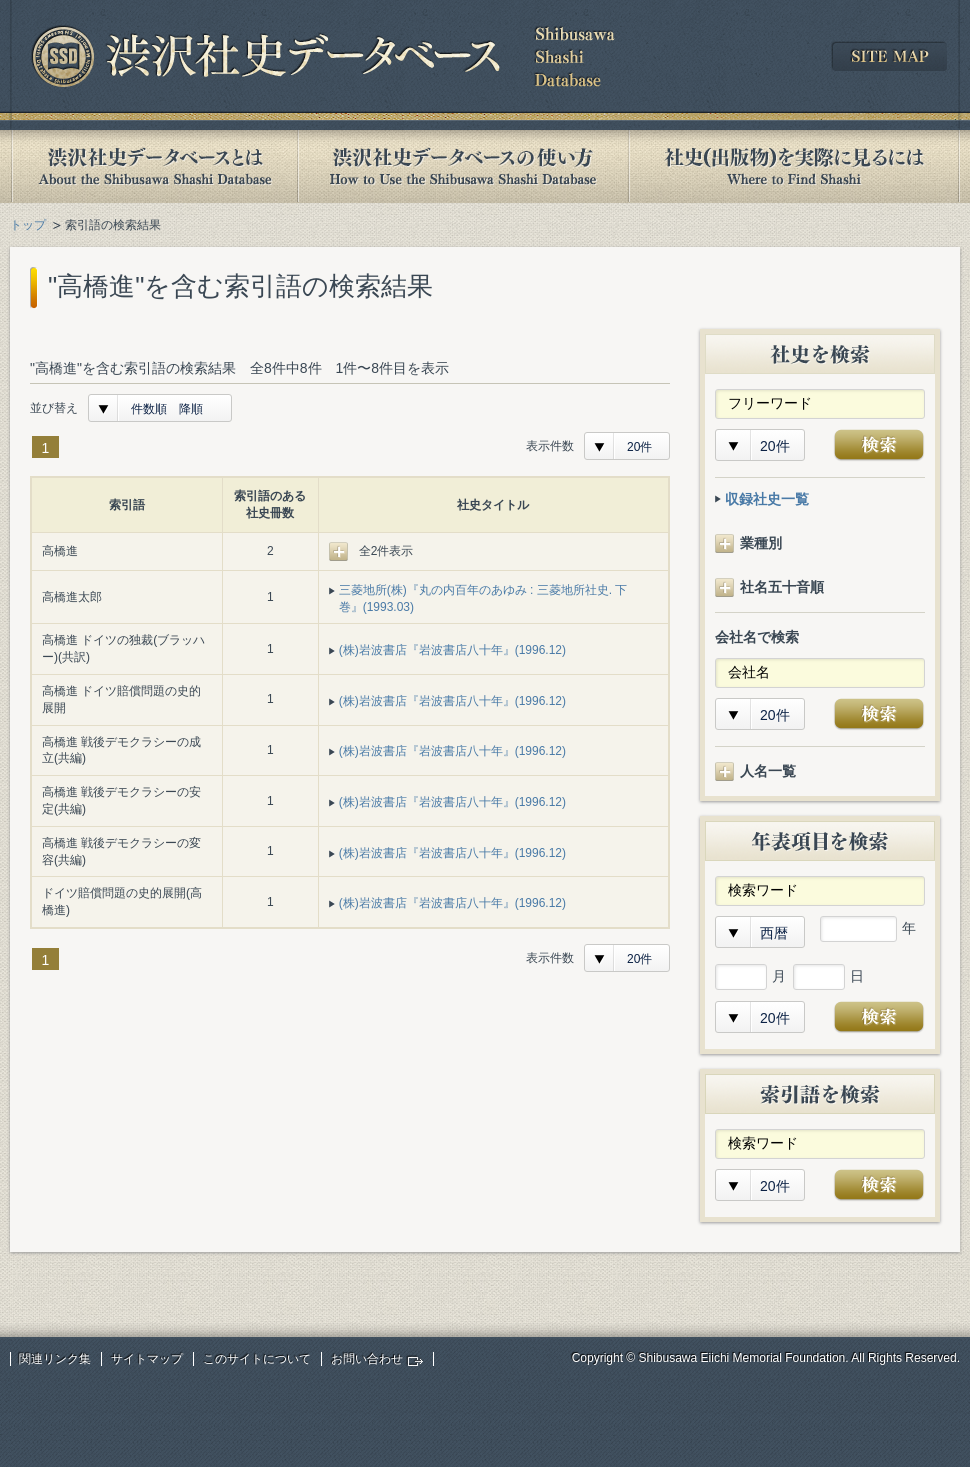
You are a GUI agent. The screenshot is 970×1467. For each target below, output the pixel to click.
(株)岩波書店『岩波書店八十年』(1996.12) (452, 650)
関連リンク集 (55, 1359)
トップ (28, 225)
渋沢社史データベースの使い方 (463, 166)
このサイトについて (257, 1359)
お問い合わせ (367, 1359)
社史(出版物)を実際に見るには (794, 166)
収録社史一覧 (767, 499)
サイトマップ (147, 1359)
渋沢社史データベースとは (153, 166)
